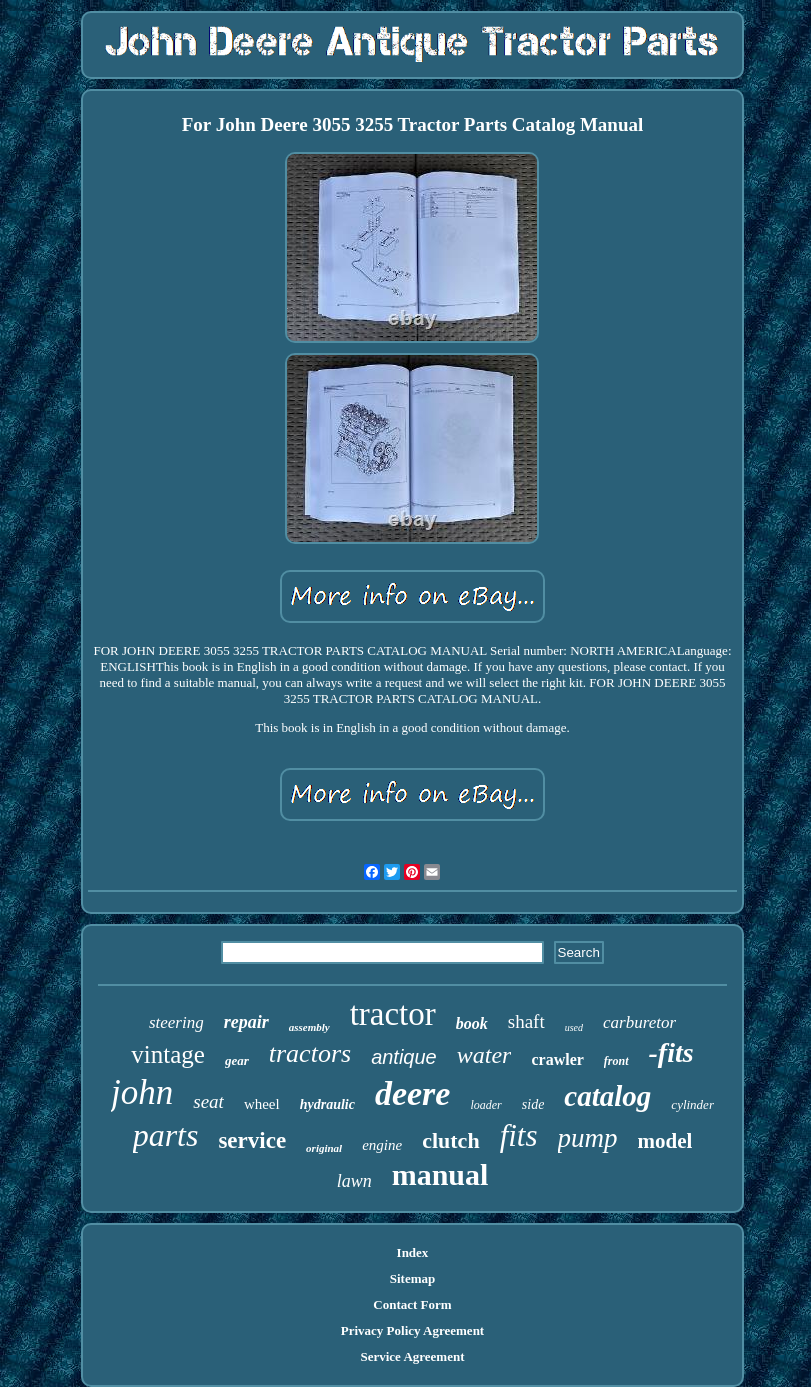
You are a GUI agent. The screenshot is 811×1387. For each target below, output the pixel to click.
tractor (393, 1014)
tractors (310, 1053)
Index (413, 1252)
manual (440, 1174)
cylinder (692, 1104)
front (616, 1061)
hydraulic (327, 1104)
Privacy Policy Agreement (412, 1330)
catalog (607, 1096)
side (533, 1104)
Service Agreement (412, 1356)
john (142, 1092)
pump (588, 1138)
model (665, 1141)
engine (382, 1145)
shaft (526, 1021)
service (252, 1140)
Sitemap (413, 1278)
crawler (557, 1059)
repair (246, 1022)
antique (404, 1057)
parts (166, 1135)
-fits (671, 1052)
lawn (354, 1181)
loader (485, 1105)
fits (519, 1135)
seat (208, 1101)
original (324, 1148)
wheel (262, 1104)
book (472, 1023)
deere (413, 1093)
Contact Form (412, 1304)
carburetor (639, 1022)
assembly (309, 1027)
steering (176, 1022)
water (484, 1055)
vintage (168, 1054)
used (574, 1027)
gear (237, 1060)
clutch (450, 1140)
